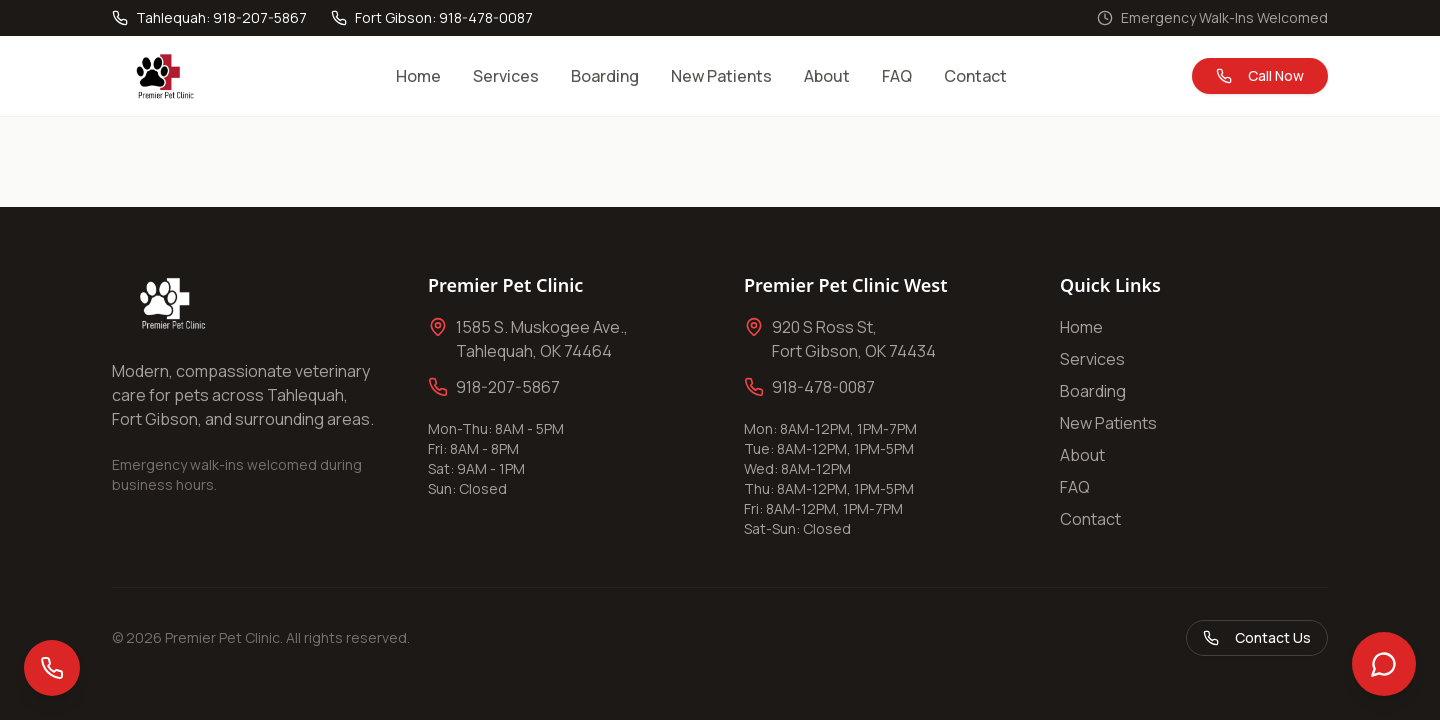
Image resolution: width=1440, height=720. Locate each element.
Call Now (1260, 75)
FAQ (897, 76)
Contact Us (1257, 637)
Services (506, 76)
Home (418, 76)
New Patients (721, 76)
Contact (975, 76)
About (827, 76)
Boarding (605, 76)
